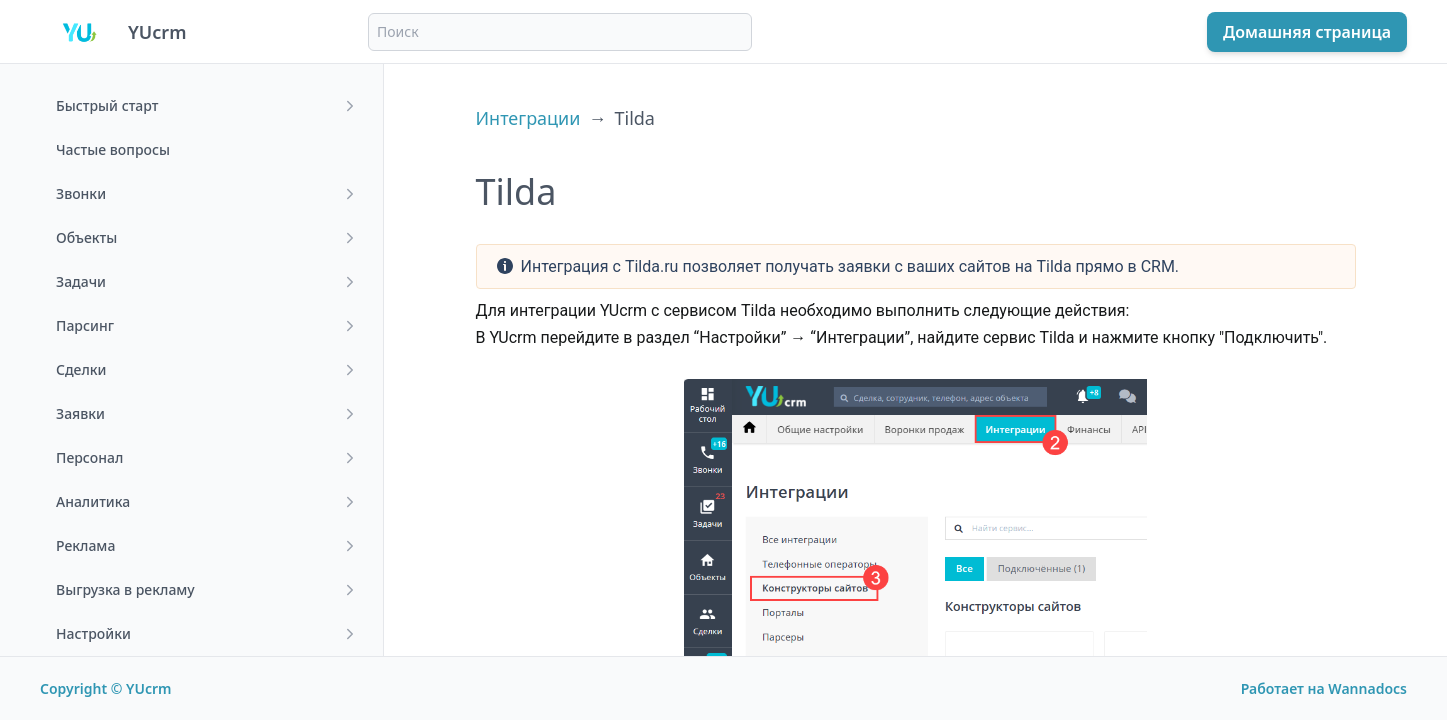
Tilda (634, 118)
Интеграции (528, 118)
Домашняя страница (1307, 32)
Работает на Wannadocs (1324, 688)
